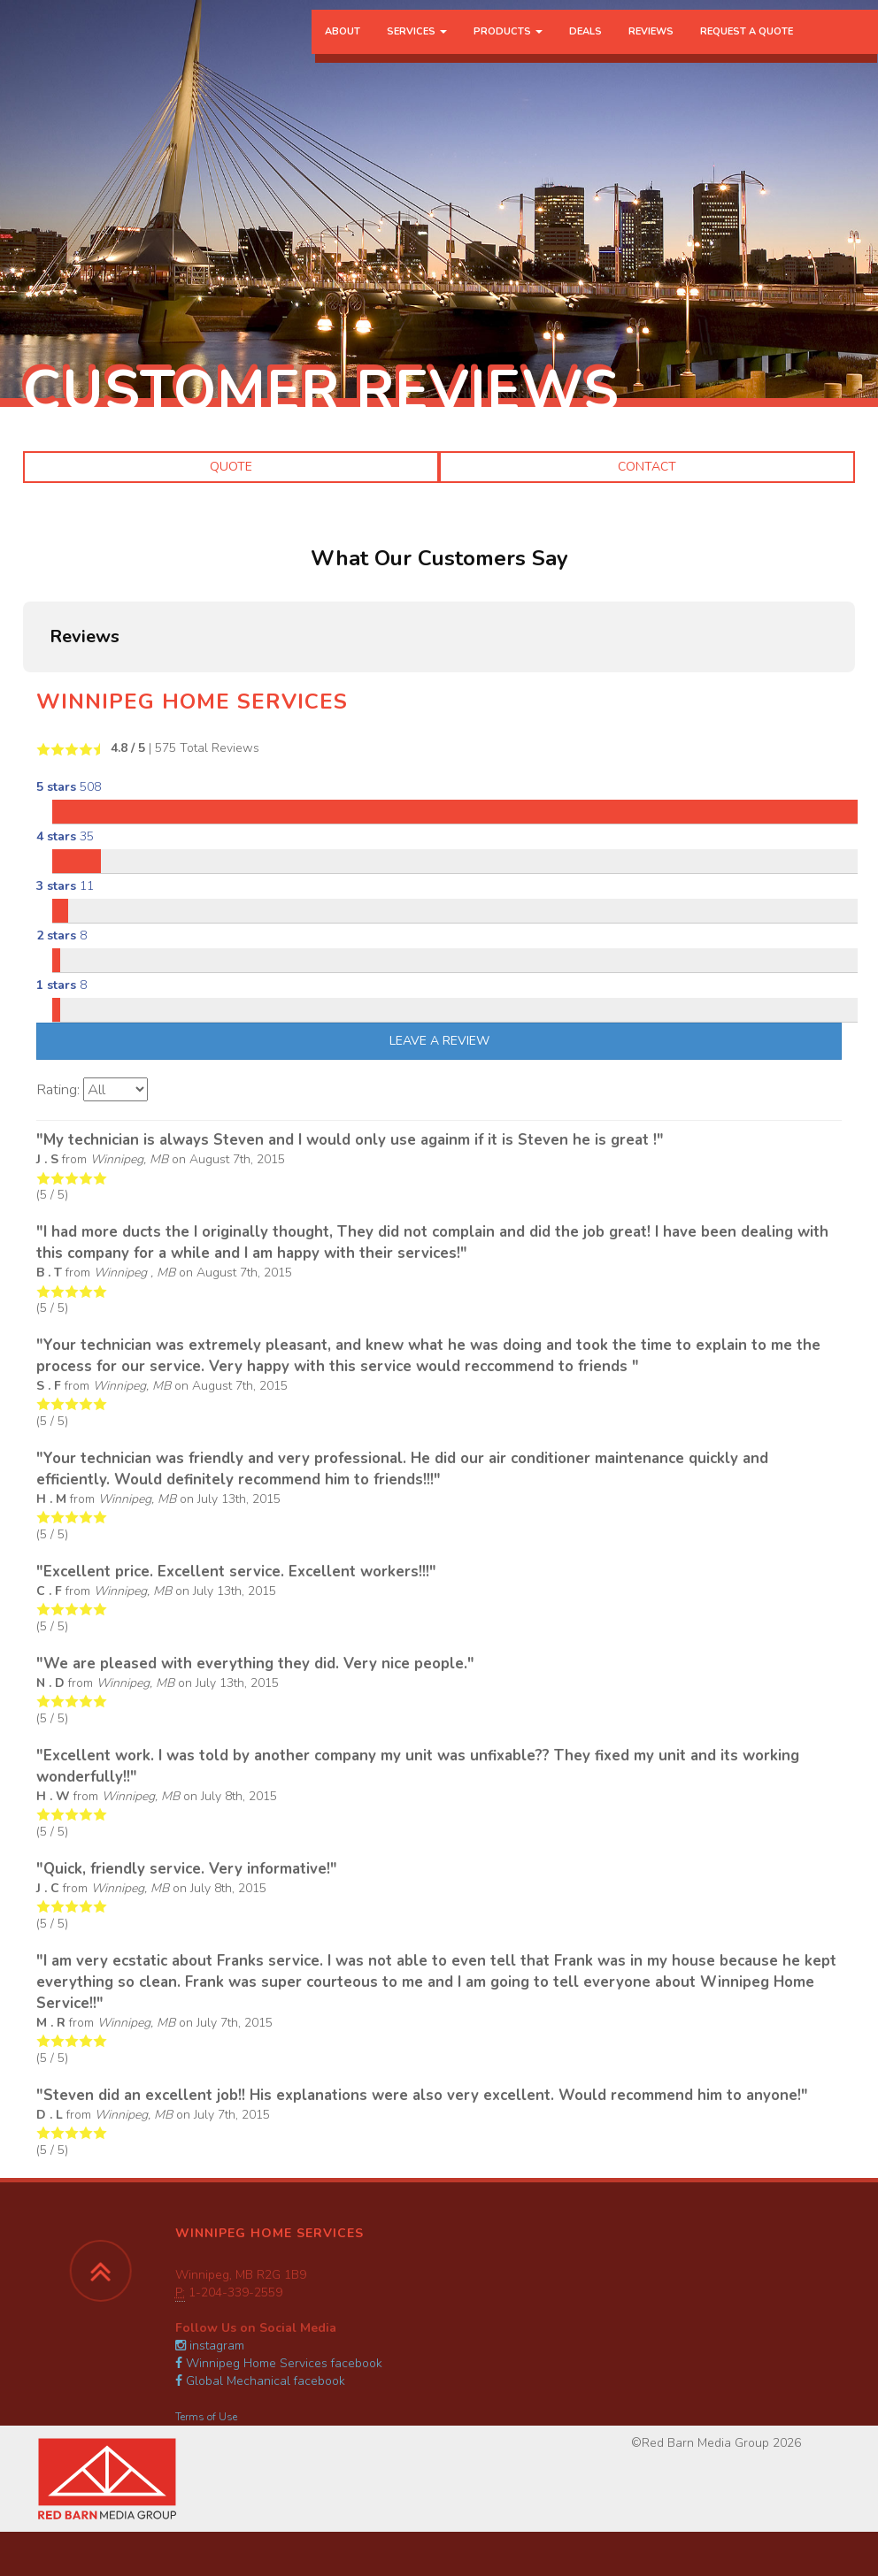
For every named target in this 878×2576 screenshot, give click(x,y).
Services (417, 48)
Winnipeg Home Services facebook (278, 2363)
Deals (585, 48)
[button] (23, 690)
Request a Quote (746, 48)
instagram (209, 2345)
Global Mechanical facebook (260, 2381)
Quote (231, 466)
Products (508, 48)
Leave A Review (439, 1040)
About (342, 48)
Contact (647, 466)
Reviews (651, 48)
